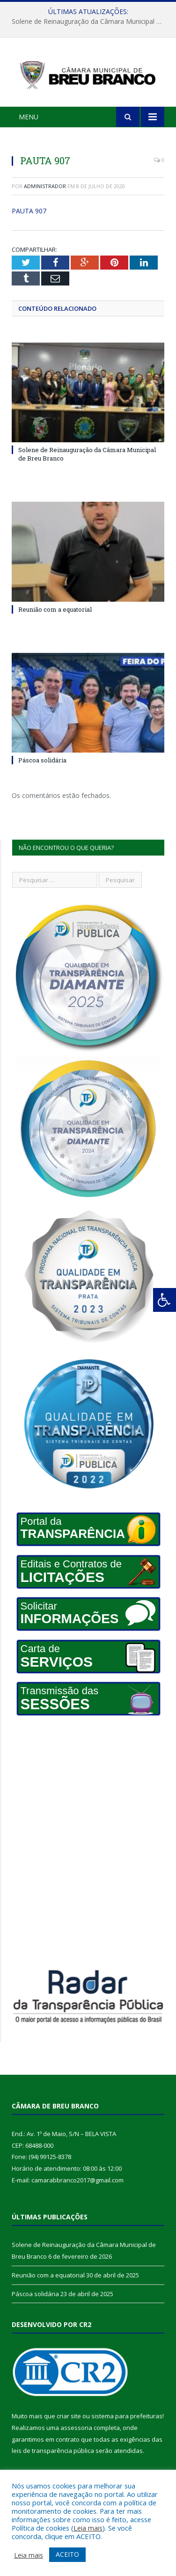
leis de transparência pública (53, 2450)
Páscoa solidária (42, 760)
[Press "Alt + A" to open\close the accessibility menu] (164, 1300)
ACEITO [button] (67, 2554)
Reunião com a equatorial (55, 609)
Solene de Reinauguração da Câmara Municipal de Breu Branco (90, 21)
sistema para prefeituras (126, 2416)
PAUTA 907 (29, 210)
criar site (69, 2416)
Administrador (45, 186)
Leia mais (88, 2527)
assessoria (76, 2427)
